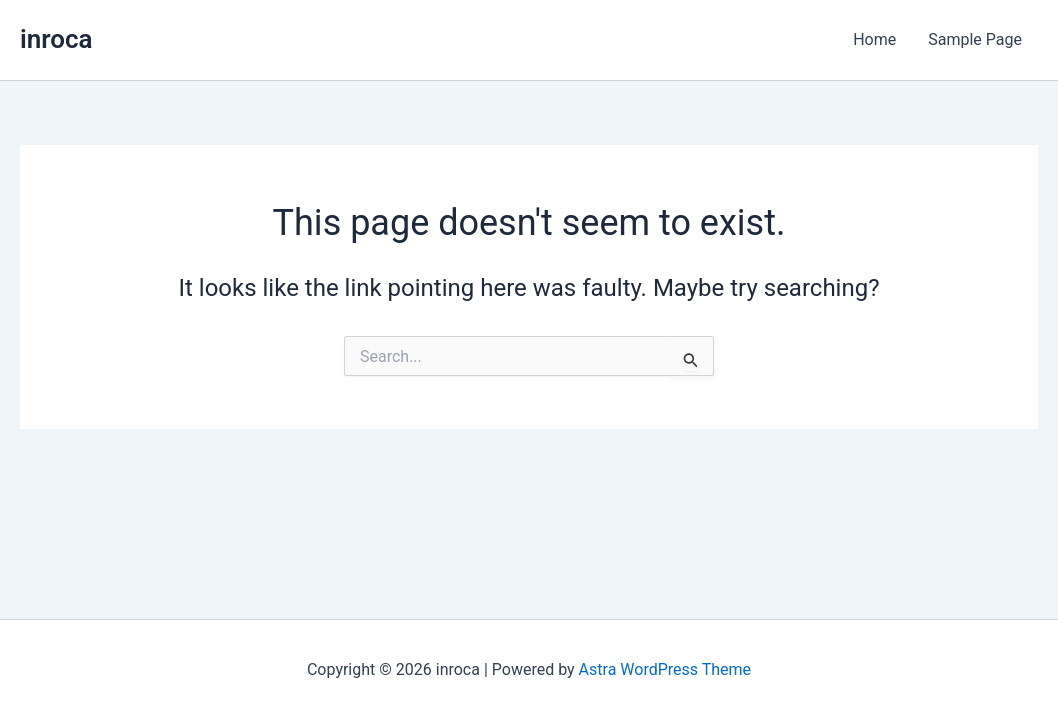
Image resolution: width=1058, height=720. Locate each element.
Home (874, 39)
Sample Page (975, 39)
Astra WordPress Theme (665, 669)
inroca (56, 39)
